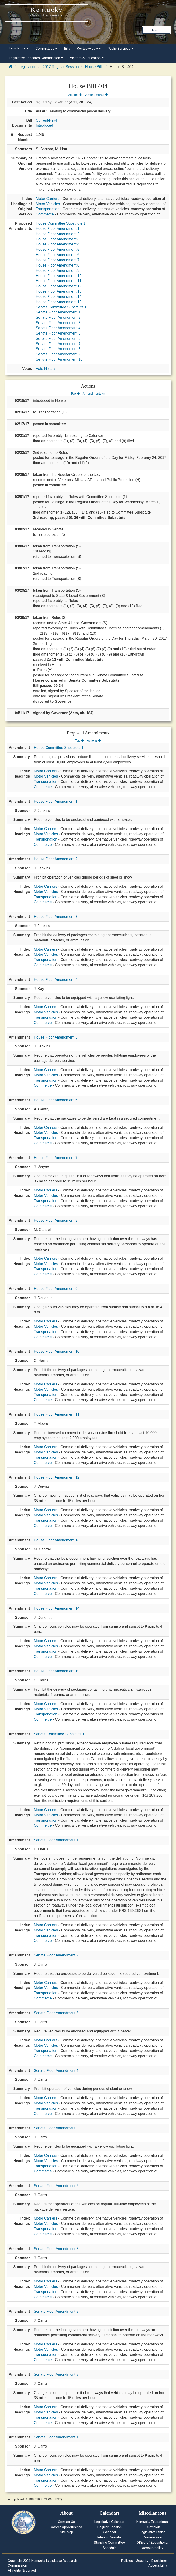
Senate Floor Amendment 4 (58, 328)
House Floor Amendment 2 (57, 234)
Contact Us (66, 2522)
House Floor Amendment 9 (57, 270)
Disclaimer (159, 2561)
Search (156, 30)
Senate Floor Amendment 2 (58, 317)
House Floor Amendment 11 (58, 281)
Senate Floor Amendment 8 (58, 349)
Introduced (44, 125)
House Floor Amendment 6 (57, 255)
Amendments (96, 95)
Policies (127, 2561)
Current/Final (46, 120)
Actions (75, 95)
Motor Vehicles (48, 204)
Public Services (120, 48)
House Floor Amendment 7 (57, 260)
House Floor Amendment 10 (58, 276)
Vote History (45, 368)
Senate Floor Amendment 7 (58, 344)
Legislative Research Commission (36, 58)
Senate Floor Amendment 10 (59, 359)
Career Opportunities (66, 2527)
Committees (46, 48)
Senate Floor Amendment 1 (58, 312)
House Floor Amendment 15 (58, 302)
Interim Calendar (109, 2537)
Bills (67, 48)
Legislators (19, 48)
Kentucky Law (89, 48)
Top (75, 393)
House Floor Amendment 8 (57, 265)
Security (142, 2561)
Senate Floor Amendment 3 (58, 323)
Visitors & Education (87, 58)
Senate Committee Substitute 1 (61, 307)
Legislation (27, 67)
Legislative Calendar (109, 2522)
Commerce (45, 214)
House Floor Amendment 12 (58, 286)
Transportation (47, 209)
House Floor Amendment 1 (57, 229)
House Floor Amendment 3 (57, 239)
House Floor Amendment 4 (57, 244)
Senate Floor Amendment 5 (58, 333)
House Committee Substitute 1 (60, 223)
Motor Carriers (47, 199)
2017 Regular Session (61, 67)
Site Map (66, 2532)
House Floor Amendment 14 (58, 297)
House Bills (94, 67)
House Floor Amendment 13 (58, 291)
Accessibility (157, 2565)
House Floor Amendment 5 (57, 249)
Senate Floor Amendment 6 (58, 338)
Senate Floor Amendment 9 (58, 354)
